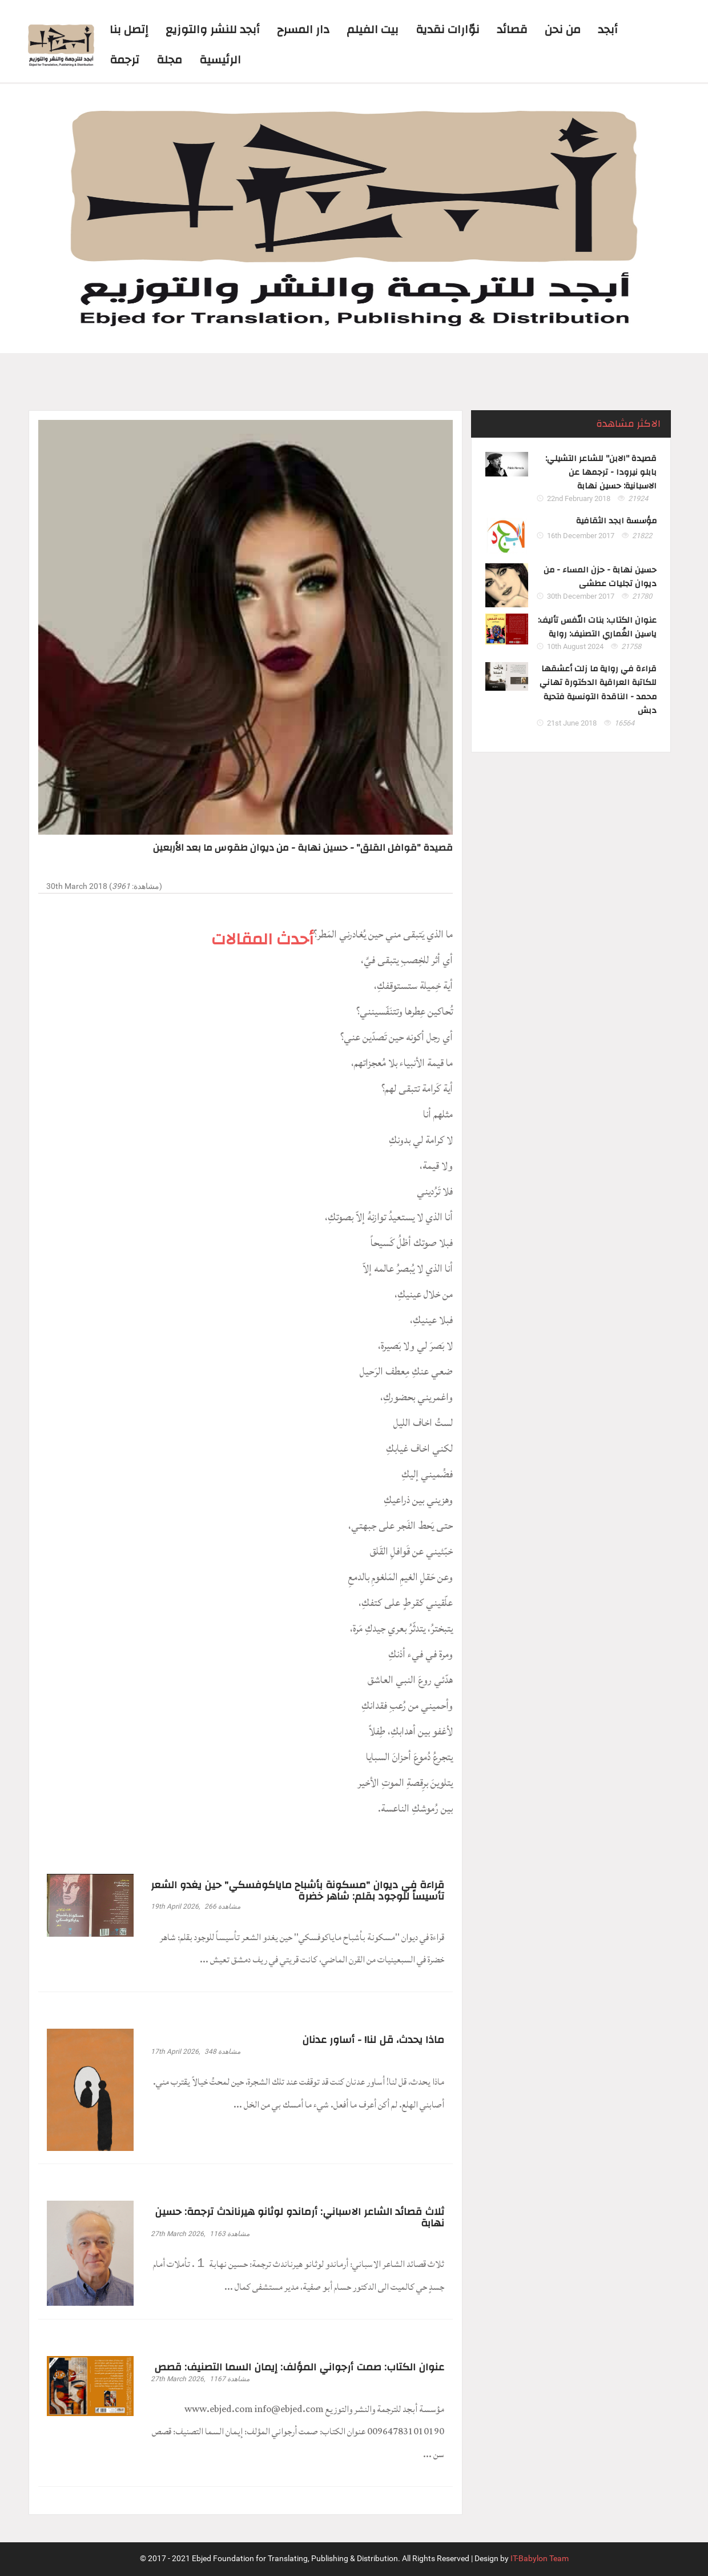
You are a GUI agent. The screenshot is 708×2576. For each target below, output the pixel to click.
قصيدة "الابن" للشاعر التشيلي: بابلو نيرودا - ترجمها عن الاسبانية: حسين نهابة (601, 473)
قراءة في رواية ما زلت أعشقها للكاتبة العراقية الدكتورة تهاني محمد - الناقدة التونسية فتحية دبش (598, 690)
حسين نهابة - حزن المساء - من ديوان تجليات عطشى (600, 577)
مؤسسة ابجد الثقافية (616, 521)
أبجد (608, 29)
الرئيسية (220, 59)
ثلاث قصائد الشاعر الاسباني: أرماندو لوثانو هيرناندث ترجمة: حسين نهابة (299, 2217)
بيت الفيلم (373, 29)
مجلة (169, 59)
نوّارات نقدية (448, 29)
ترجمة (124, 59)
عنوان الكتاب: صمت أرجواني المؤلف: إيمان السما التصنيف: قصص (299, 2367)
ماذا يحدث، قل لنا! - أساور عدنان (373, 2040)
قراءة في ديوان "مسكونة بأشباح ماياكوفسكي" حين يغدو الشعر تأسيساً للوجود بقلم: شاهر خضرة (297, 1891)
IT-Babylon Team (539, 2558)
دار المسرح (303, 29)
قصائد (512, 29)
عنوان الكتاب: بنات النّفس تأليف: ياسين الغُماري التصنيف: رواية (597, 628)
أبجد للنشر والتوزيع (213, 29)
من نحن (563, 29)
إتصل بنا (129, 29)
